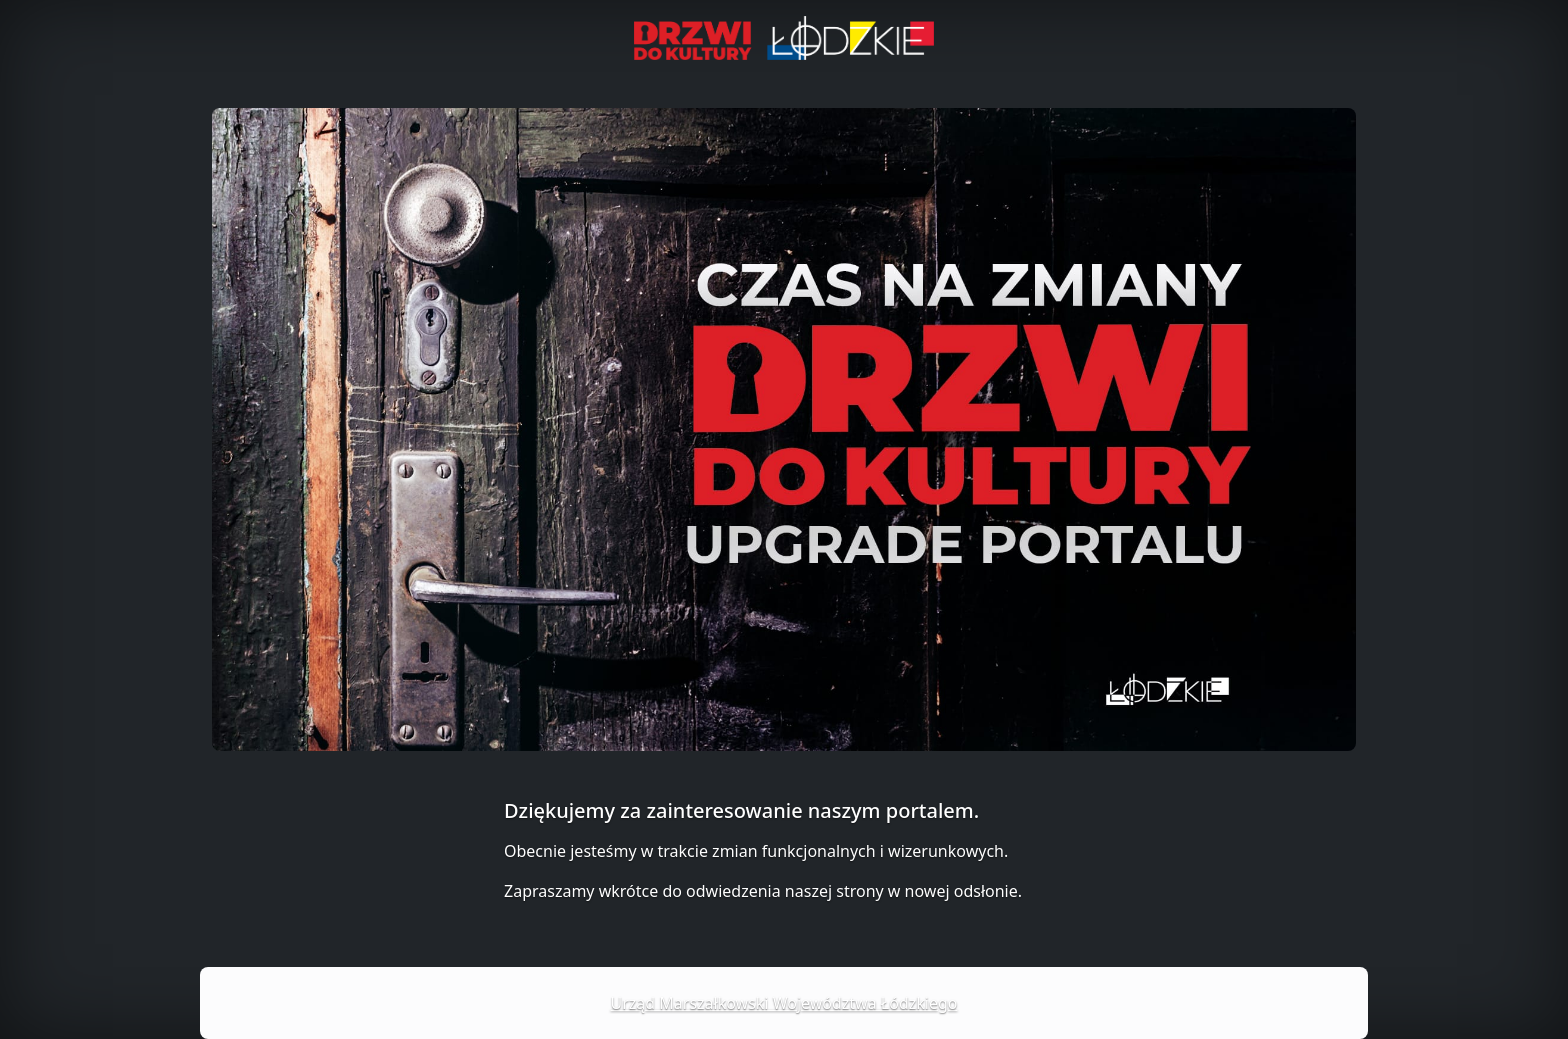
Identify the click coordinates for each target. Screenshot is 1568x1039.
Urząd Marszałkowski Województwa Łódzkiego (784, 1003)
